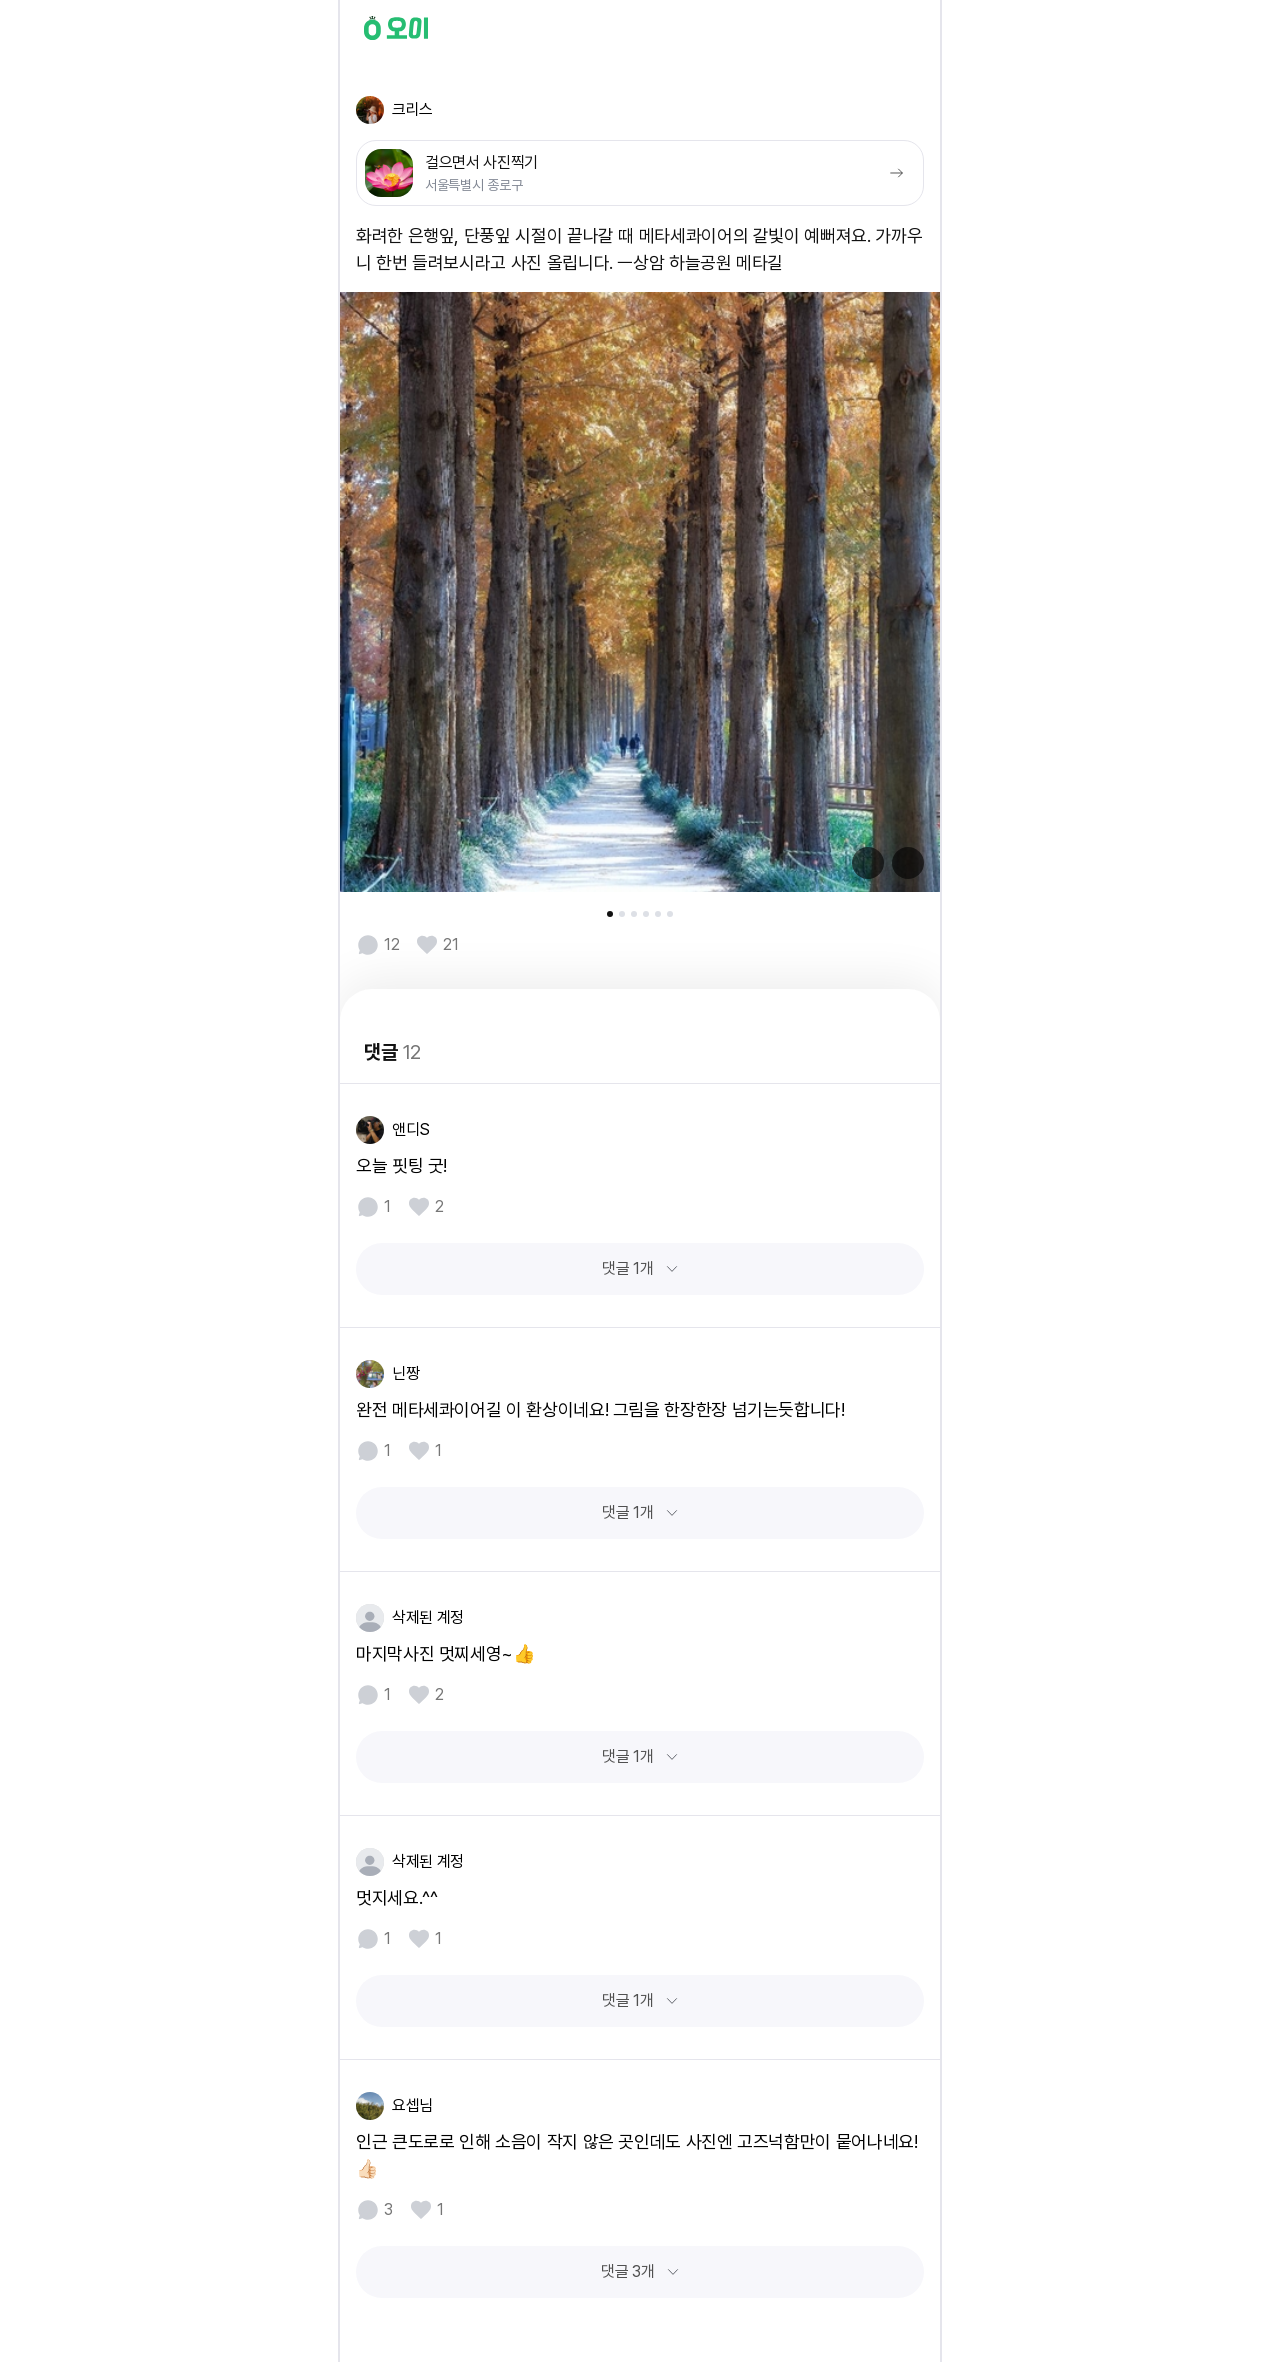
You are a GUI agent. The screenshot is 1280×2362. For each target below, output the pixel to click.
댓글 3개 (627, 2271)
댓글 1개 (627, 1268)
